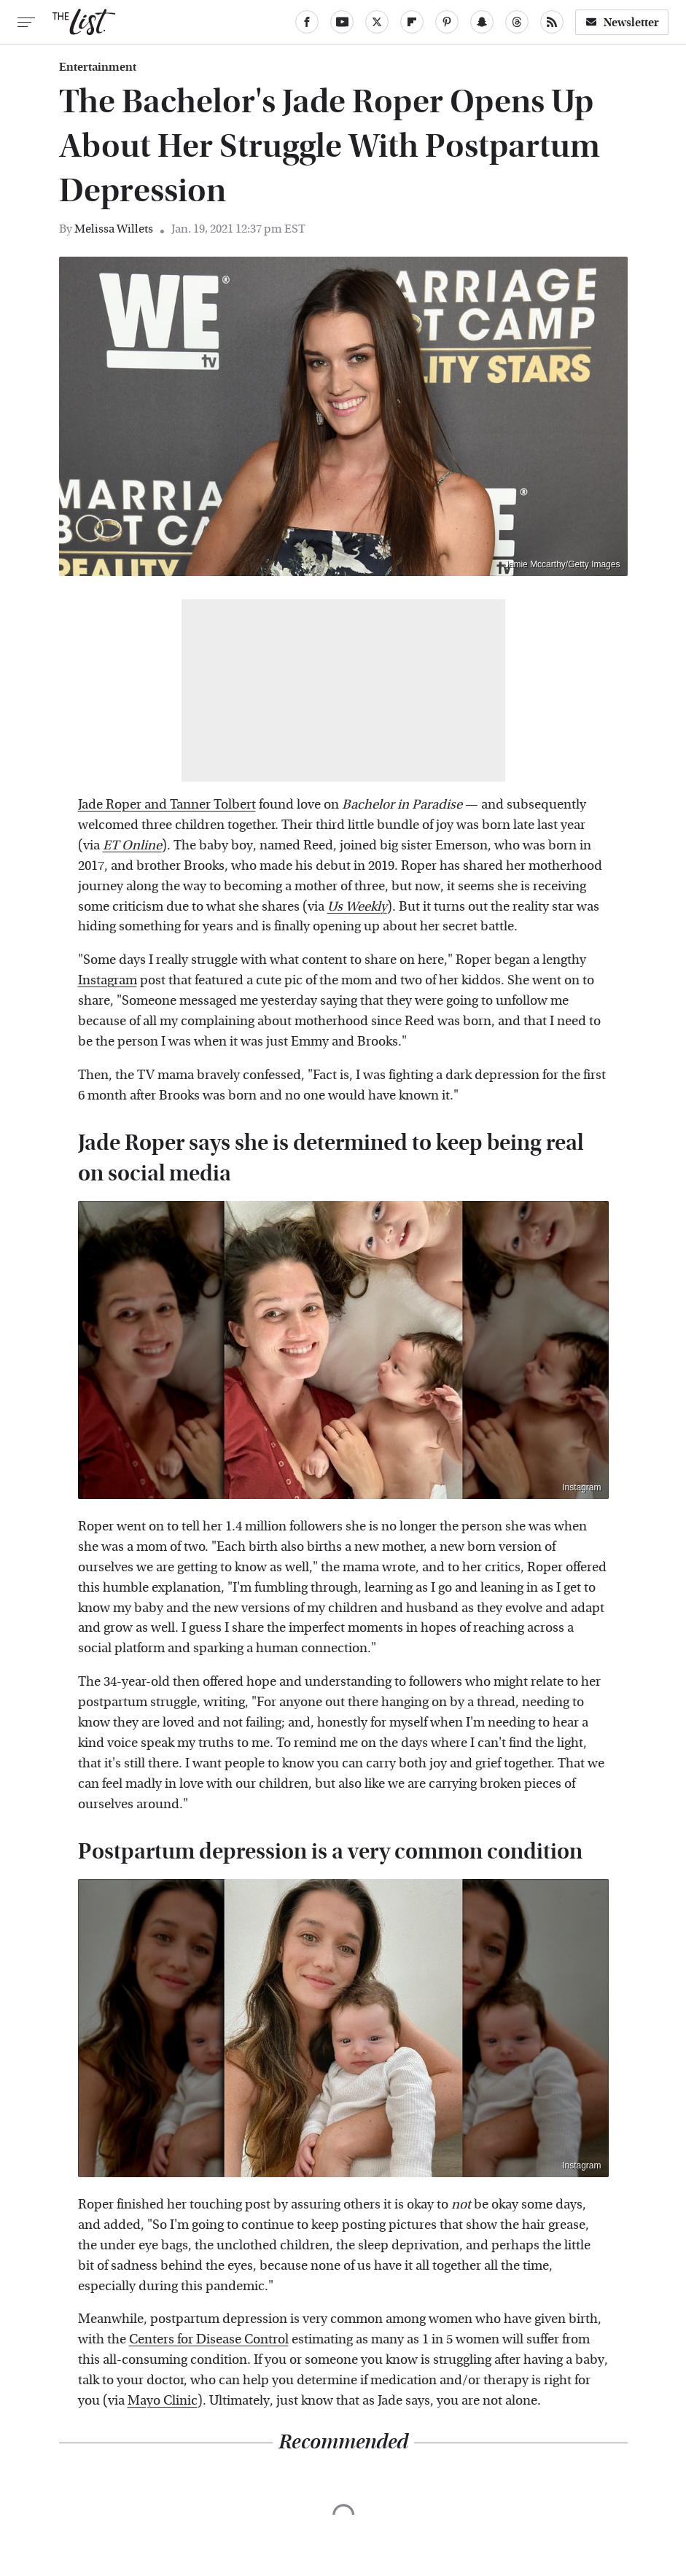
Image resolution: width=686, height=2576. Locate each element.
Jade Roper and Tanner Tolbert (167, 804)
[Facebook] (307, 22)
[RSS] (552, 22)
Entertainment (97, 67)
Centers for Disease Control (209, 2339)
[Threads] (517, 22)
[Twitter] (377, 22)
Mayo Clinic (163, 2400)
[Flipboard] (412, 22)
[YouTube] (342, 22)
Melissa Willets (113, 229)
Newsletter (622, 22)
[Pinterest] (447, 22)
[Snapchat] (482, 22)
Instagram (107, 980)
